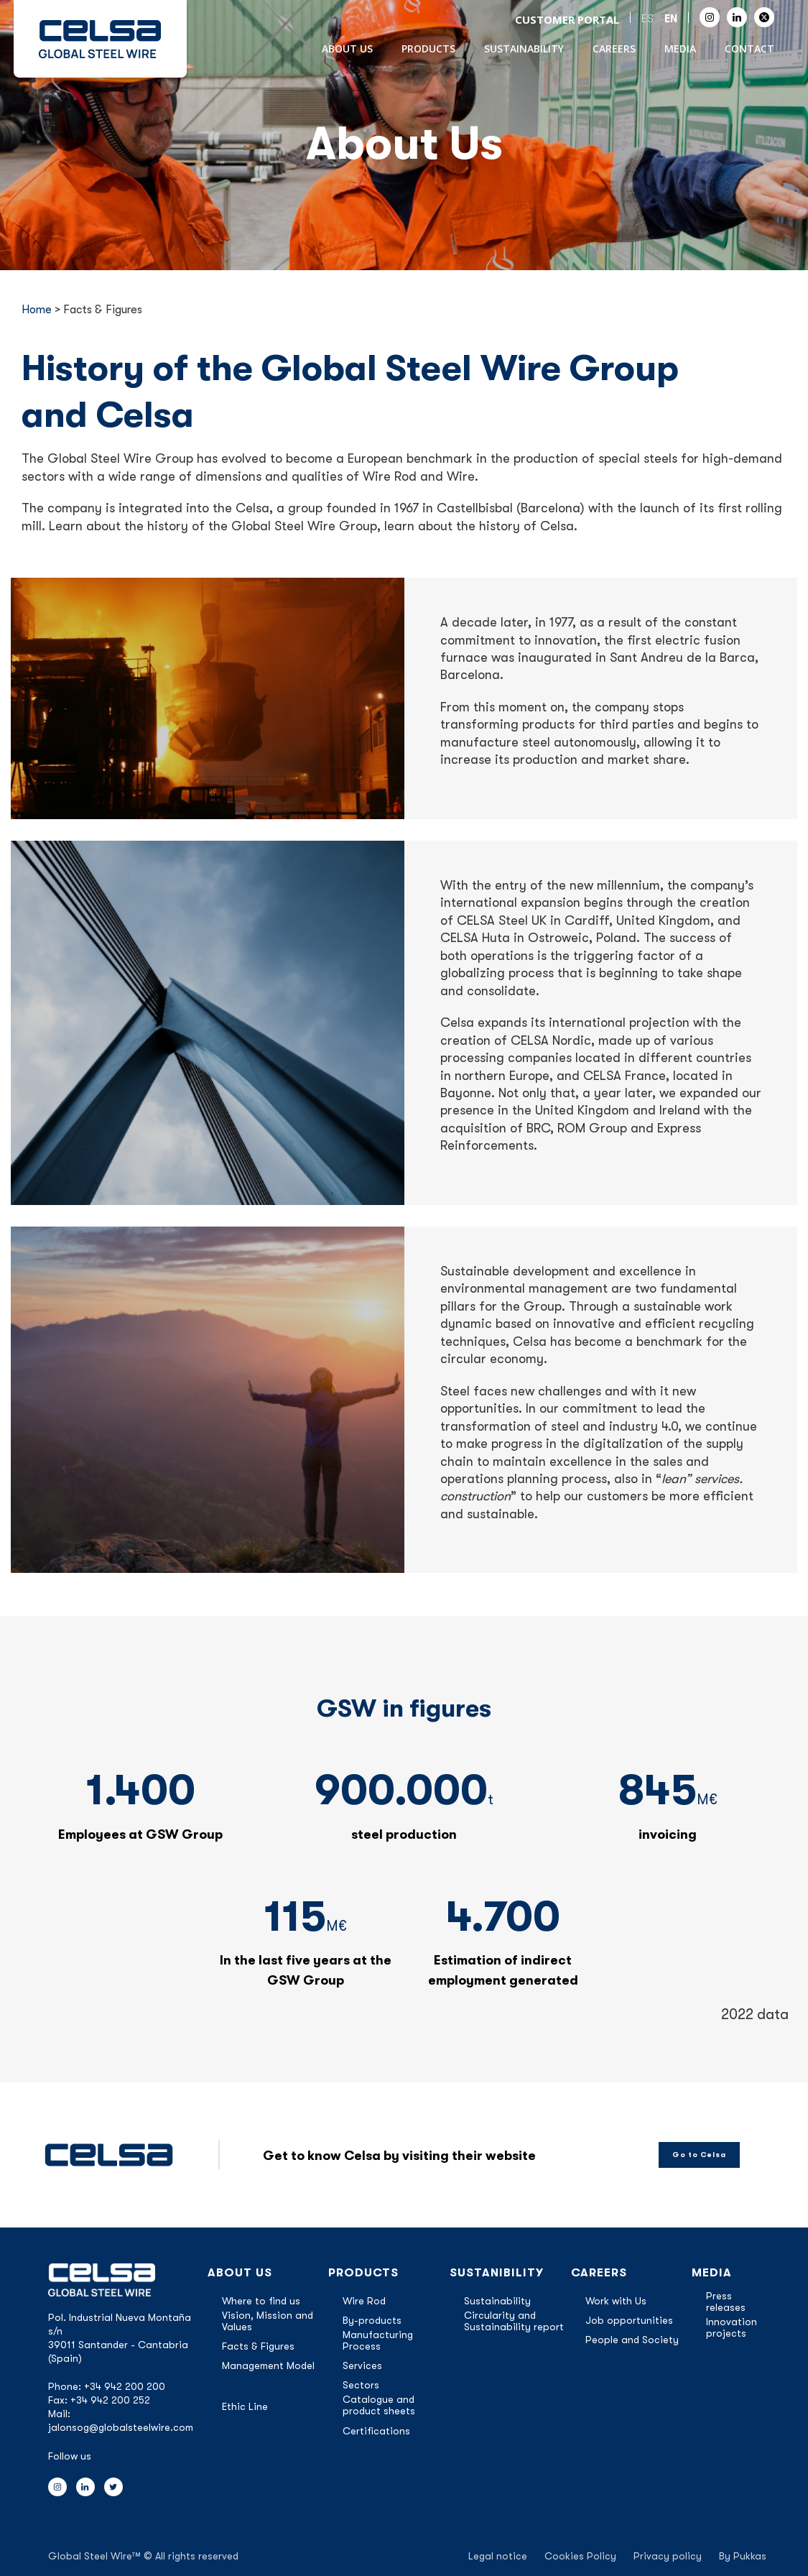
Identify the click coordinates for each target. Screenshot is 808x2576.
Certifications (376, 2431)
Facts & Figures (258, 2346)
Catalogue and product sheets (379, 2404)
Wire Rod (364, 2301)
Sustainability (524, 48)
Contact (749, 48)
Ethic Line (245, 2406)
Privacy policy (667, 2556)
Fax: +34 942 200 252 (99, 2400)
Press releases (726, 2301)
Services (362, 2365)
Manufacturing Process (378, 2340)
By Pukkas (742, 2556)
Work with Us (615, 2301)
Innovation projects (731, 2327)
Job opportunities (629, 2320)
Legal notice (497, 2556)
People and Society (632, 2339)
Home (37, 309)
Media (680, 48)
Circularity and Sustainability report (514, 2320)
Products (428, 48)
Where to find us (261, 2301)
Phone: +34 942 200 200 (106, 2386)
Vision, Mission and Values (267, 2320)
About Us (347, 48)
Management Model (268, 2365)
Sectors (361, 2385)
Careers (614, 48)
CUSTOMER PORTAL (567, 19)
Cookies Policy (580, 2556)
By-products (372, 2320)
